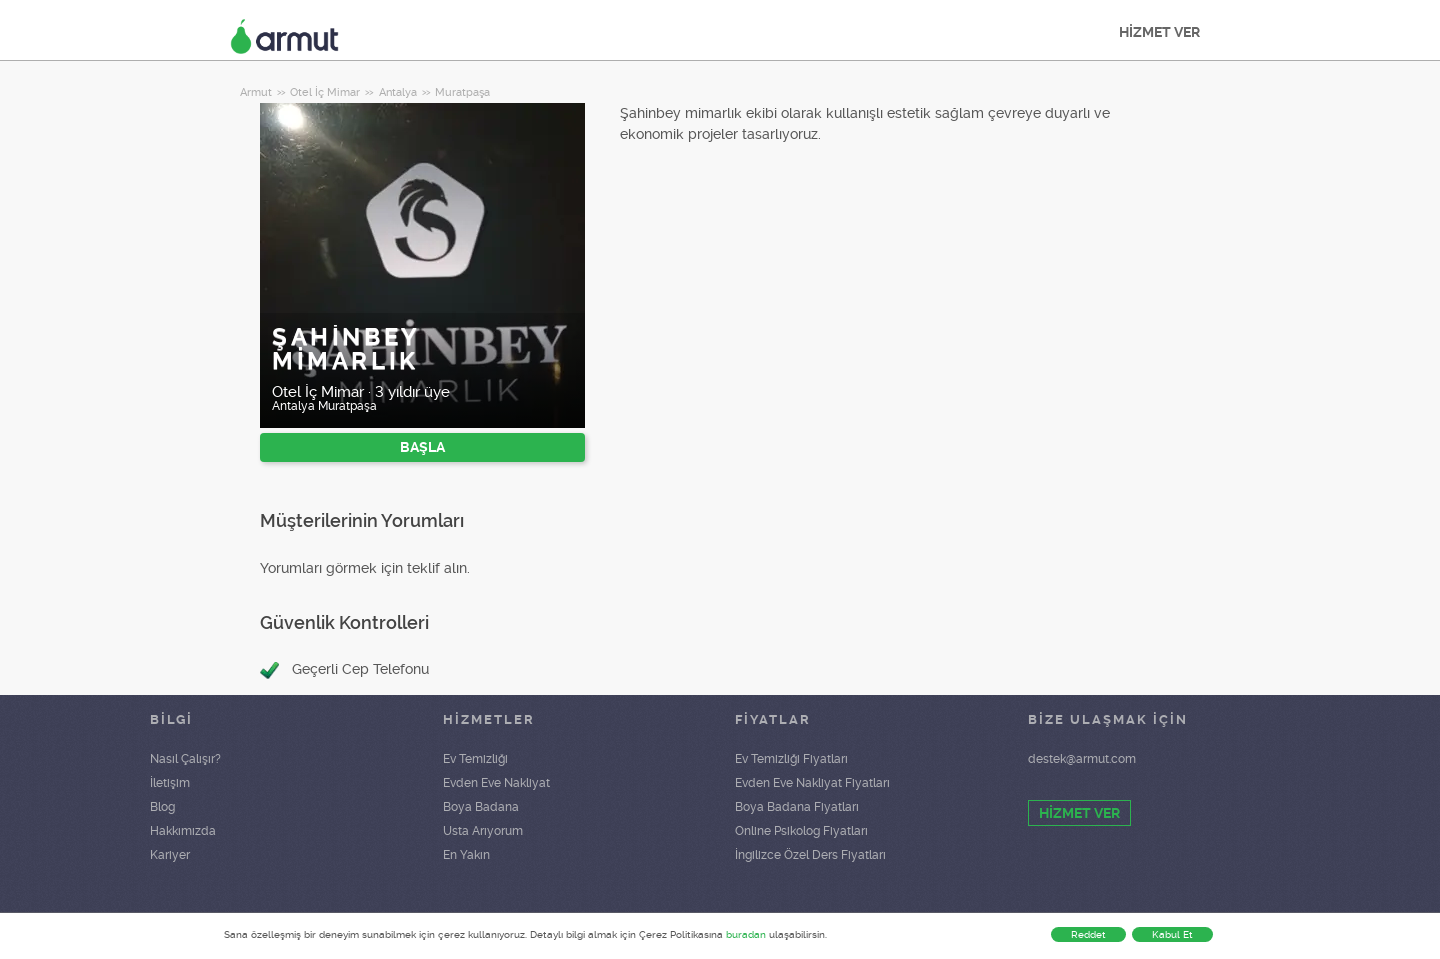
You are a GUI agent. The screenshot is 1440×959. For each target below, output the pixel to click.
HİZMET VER (1159, 32)
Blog (162, 807)
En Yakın (466, 855)
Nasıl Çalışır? (185, 759)
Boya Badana (481, 807)
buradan (746, 934)
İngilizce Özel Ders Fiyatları (810, 855)
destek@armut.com (1082, 759)
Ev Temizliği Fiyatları (791, 759)
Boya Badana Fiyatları (797, 807)
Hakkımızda (183, 831)
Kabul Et (1172, 934)
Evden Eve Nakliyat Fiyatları (812, 783)
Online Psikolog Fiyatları (801, 831)
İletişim (170, 783)
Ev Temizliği (475, 759)
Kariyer (170, 855)
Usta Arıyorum (483, 831)
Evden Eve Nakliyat (496, 783)
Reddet (1088, 934)
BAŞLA (422, 447)
